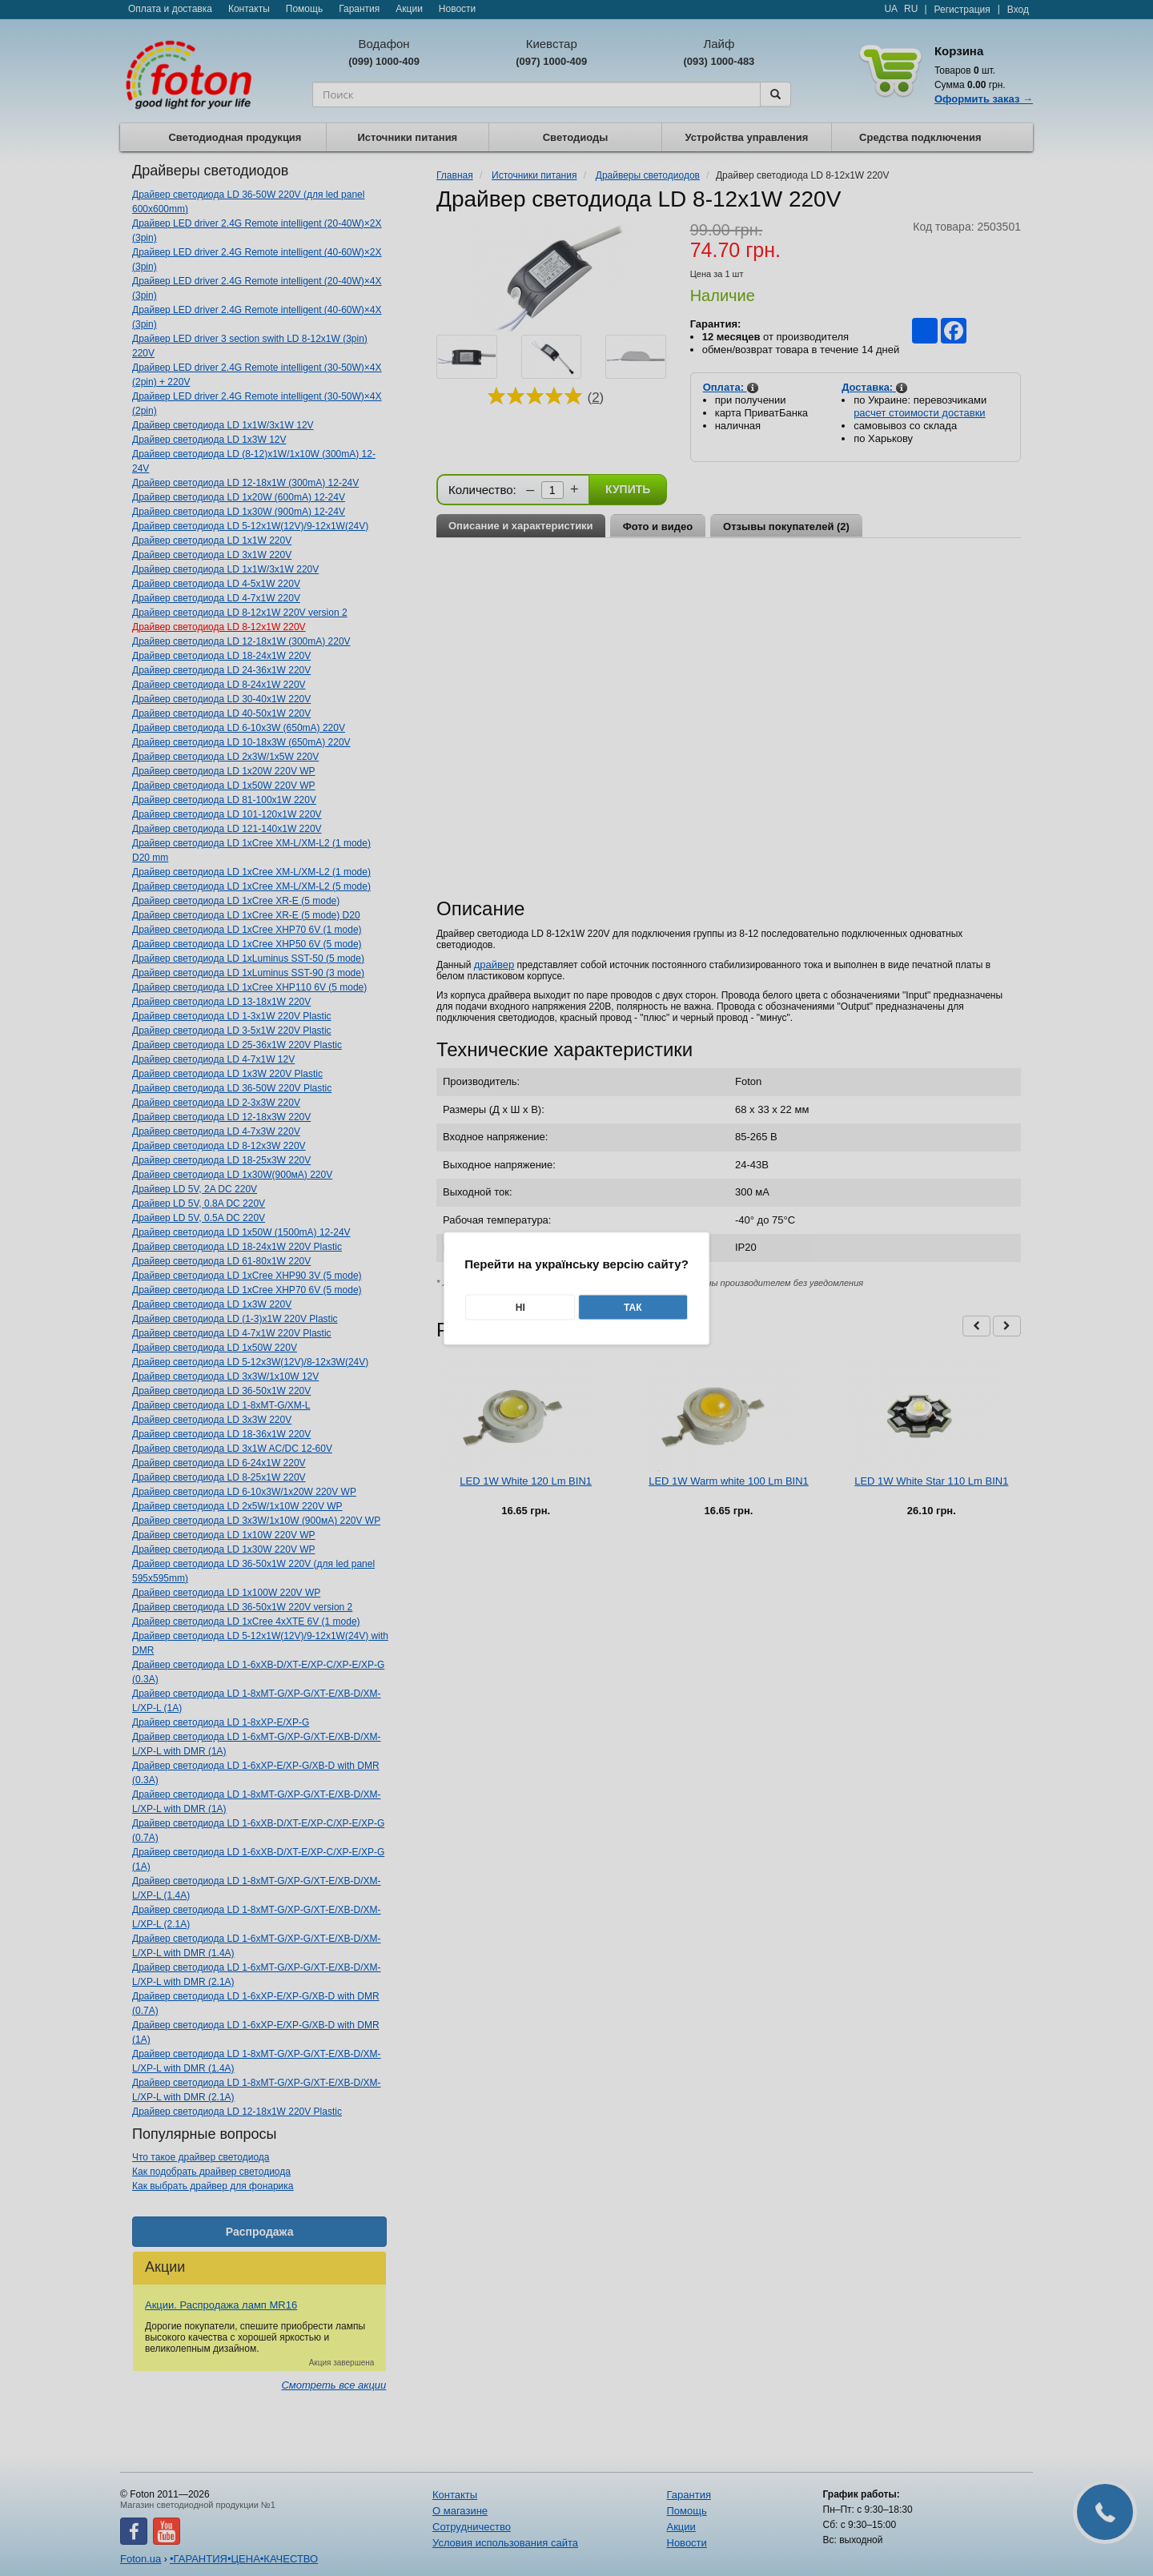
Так (633, 1306)
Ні (520, 1306)
